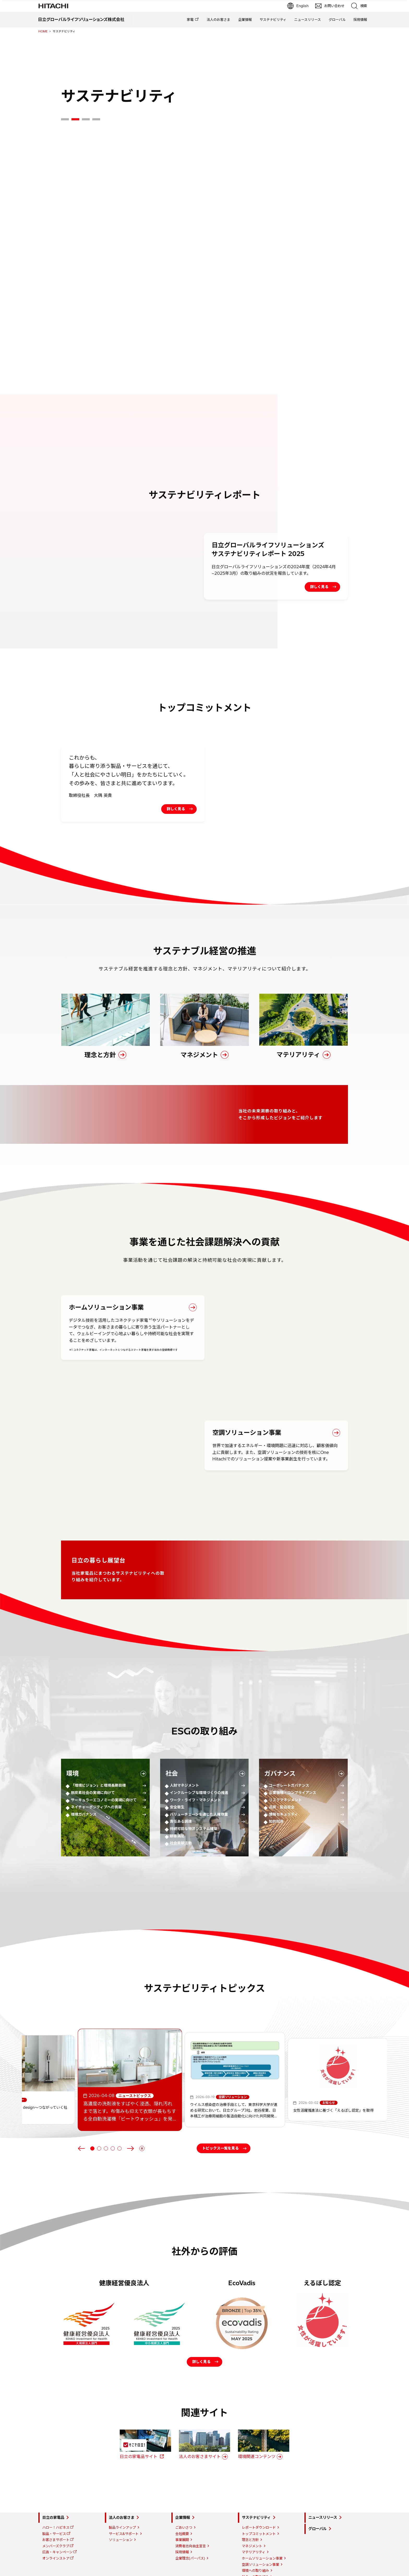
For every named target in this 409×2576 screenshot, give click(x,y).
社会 (171, 1730)
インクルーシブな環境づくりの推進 (199, 1749)
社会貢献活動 (181, 1799)
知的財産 (276, 1778)
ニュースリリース (307, 19)
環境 (72, 1730)
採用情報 (360, 19)
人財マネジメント (184, 1742)
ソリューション (121, 2520)
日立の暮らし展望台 (257, 2569)
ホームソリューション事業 (262, 2539)
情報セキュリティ (283, 1771)
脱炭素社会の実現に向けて (93, 1749)
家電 (190, 19)
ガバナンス (280, 1730)
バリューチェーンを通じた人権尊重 (199, 1771)
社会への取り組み (255, 2557)
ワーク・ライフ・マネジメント (195, 1756)
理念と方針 (250, 2520)
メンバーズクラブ (55, 2526)
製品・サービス (54, 2514)
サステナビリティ (273, 19)
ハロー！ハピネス (55, 2508)
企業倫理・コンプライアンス (292, 1749)
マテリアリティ (253, 2533)
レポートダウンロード (259, 2508)
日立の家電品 (53, 2498)
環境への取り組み (255, 2551)
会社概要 (182, 2514)
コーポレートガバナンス (289, 1742)
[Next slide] (130, 2105)
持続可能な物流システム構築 (193, 1785)
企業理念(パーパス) (190, 2539)
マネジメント (252, 2526)
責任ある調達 (181, 1778)
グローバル (337, 19)
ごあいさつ (183, 2508)
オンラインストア (55, 2539)
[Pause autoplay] (142, 2105)
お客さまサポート (55, 2520)
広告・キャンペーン (57, 2533)
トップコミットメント (259, 2514)
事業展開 (182, 2520)
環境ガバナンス (84, 1771)
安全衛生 (177, 1763)
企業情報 (245, 19)
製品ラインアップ (122, 2508)
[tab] (65, 119)
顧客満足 (177, 1792)
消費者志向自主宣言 (190, 2526)
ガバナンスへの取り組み (260, 2563)
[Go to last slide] (81, 2105)
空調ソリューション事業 (260, 2545)
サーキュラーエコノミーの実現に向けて (104, 1756)
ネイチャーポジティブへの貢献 (96, 1763)
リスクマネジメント (285, 1756)
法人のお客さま (218, 19)
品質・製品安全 (281, 1763)
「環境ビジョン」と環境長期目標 (98, 1742)
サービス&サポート (124, 2514)
